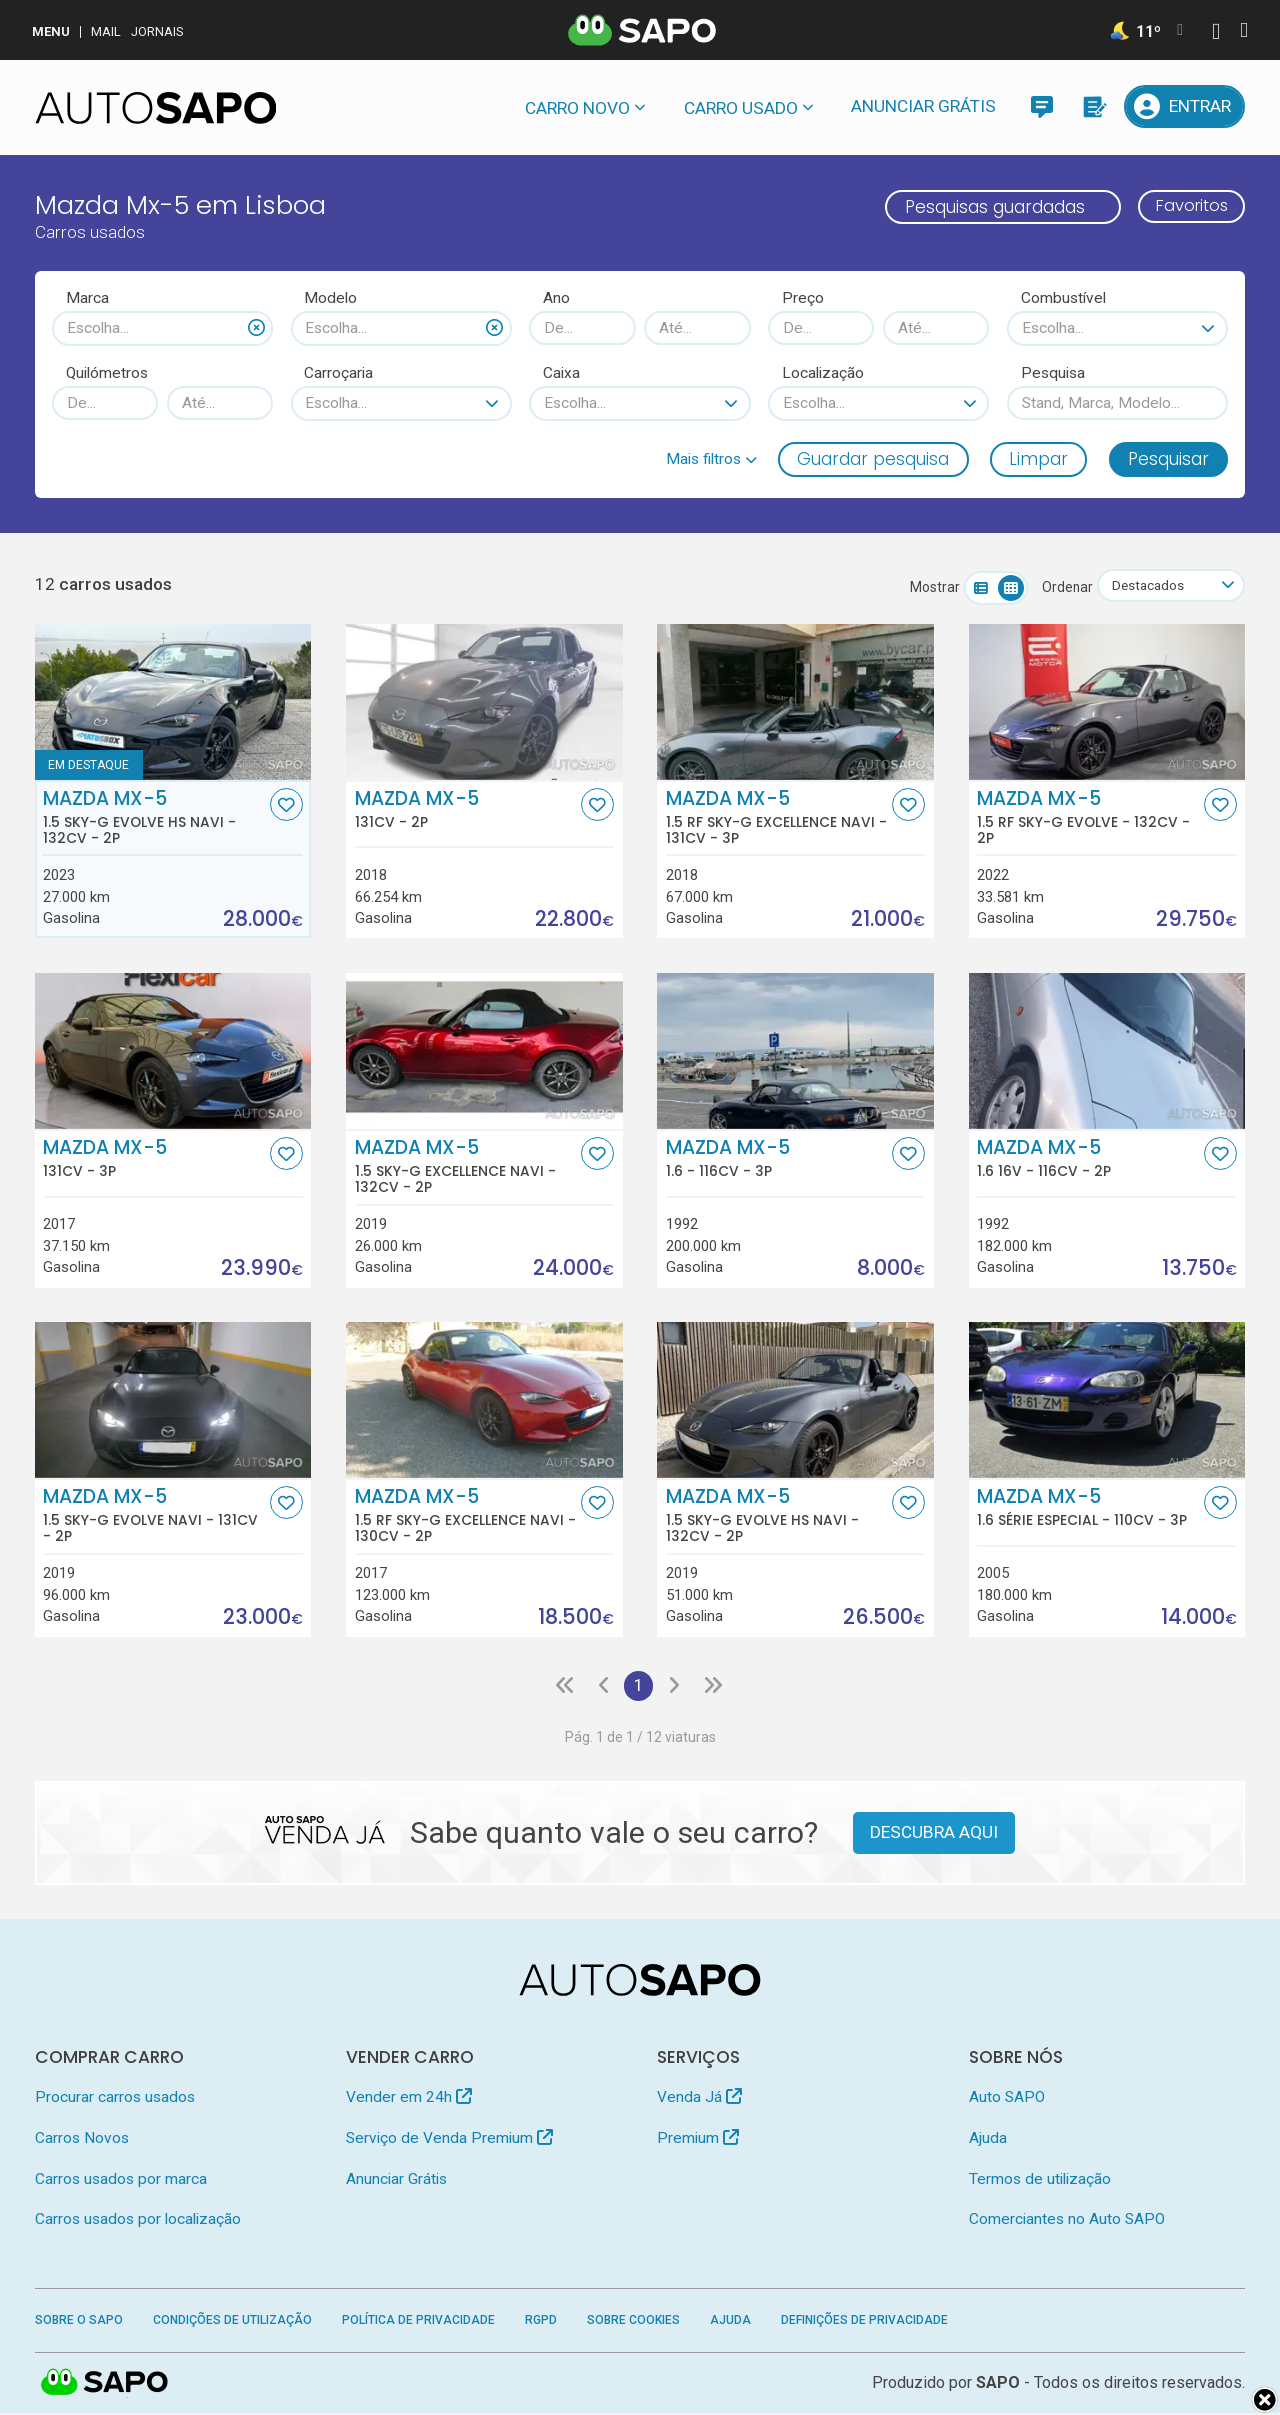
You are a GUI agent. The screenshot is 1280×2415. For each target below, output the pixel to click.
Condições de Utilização (232, 2321)
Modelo (330, 298)
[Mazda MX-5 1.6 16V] (1107, 1051)
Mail (106, 31)
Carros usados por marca (121, 2180)
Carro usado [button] (741, 108)
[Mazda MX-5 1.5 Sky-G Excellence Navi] (484, 1051)
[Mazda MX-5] (484, 702)
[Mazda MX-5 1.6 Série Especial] (1107, 1401)
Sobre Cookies (633, 2321)
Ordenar (1062, 587)
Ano (556, 298)
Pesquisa (1053, 373)
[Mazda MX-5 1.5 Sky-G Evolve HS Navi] (173, 702)
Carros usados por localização (138, 2220)
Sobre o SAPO (79, 2321)
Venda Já (699, 2099)
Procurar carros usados (115, 2099)
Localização (823, 373)
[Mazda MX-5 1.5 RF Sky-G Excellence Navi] (795, 702)
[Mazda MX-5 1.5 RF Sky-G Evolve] (1107, 702)
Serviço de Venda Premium (449, 2139)
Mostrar (930, 587)
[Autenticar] (1216, 33)
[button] (711, 459)
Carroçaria (338, 373)
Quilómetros (107, 373)
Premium (698, 2139)
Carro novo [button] (577, 108)
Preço (803, 298)
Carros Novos (82, 2139)
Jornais (157, 31)
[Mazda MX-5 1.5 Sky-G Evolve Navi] (173, 1401)
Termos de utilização (1040, 2180)
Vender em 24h (409, 2099)
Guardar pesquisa (873, 459)
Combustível (1063, 298)
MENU (51, 31)
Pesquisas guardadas (986, 207)
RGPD (541, 2321)
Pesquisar (1168, 459)
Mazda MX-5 (154, 818)
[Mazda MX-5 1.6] (795, 1051)
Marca (87, 298)
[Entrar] (1185, 106)
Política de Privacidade (418, 2321)
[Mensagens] (1041, 106)
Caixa (561, 373)
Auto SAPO (1007, 2099)
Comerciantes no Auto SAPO (1067, 2220)
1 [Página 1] (638, 1687)
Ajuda (988, 2139)
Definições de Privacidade (864, 2321)
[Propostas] (1093, 106)
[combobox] (162, 328)
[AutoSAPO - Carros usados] (156, 108)
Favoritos (1187, 207)
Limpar (1038, 459)
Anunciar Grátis (923, 106)
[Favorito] (286, 805)
